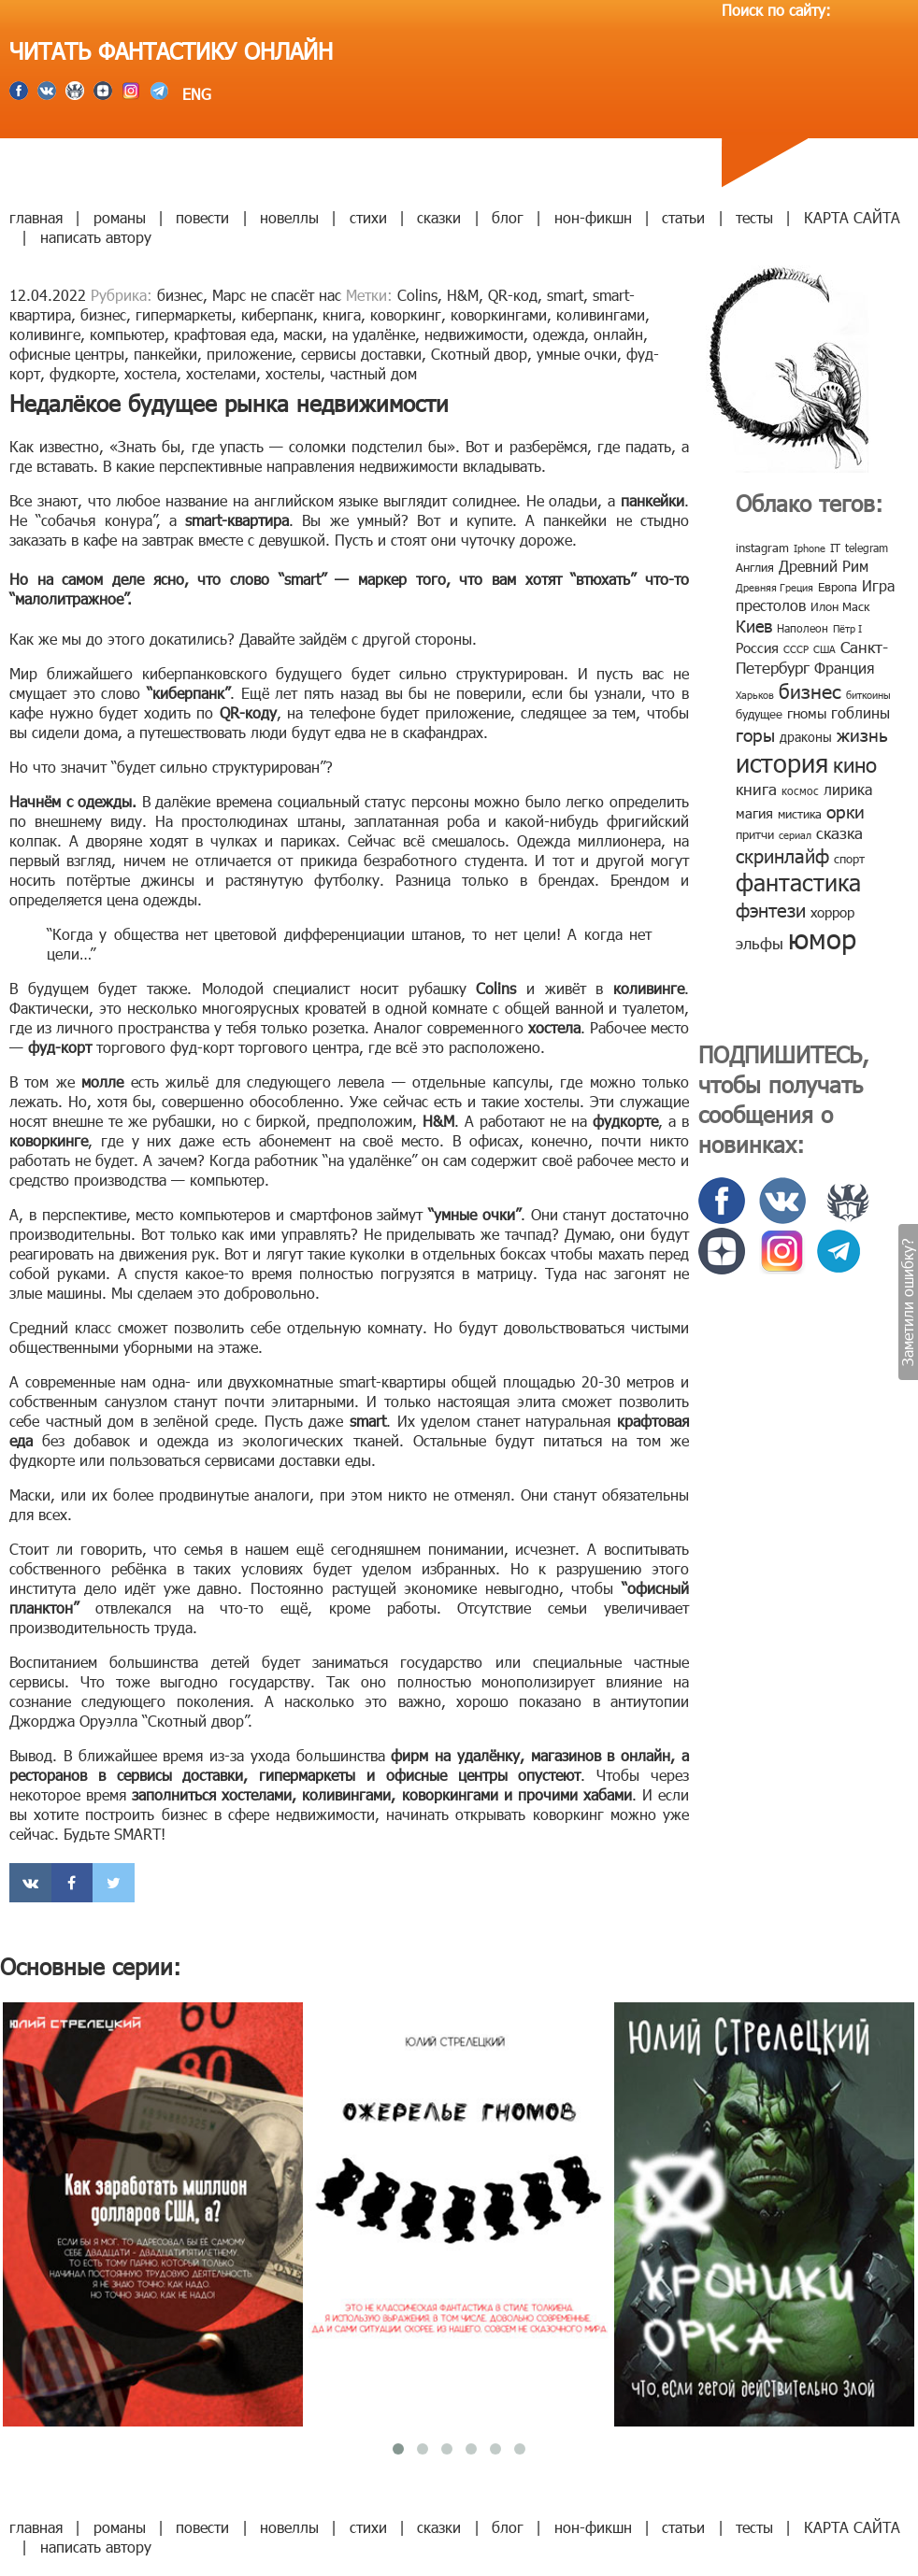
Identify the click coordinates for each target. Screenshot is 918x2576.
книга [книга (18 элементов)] (756, 788)
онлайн (618, 334)
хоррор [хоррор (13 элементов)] (832, 912)
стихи (368, 217)
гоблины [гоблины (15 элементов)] (860, 712)
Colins (417, 295)
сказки (439, 217)
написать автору (95, 237)
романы (119, 217)
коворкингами (499, 314)
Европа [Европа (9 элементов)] (837, 586)
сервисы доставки (361, 353)
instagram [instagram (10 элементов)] (762, 547)
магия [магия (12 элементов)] (754, 813)
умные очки (577, 353)
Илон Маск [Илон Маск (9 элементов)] (839, 606)
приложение (249, 353)
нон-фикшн (593, 217)
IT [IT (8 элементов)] (835, 547)
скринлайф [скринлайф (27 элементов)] (782, 855)
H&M (463, 295)
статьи (683, 217)
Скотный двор (479, 353)
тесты (754, 217)
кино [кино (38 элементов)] (855, 763)
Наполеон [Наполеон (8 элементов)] (802, 627)
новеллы (289, 217)
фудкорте (82, 373)
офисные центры (66, 353)
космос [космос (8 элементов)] (800, 790)
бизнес (180, 295)
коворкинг (405, 314)
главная (36, 217)
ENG (194, 94)
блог (508, 217)
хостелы (293, 373)
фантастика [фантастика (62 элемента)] (798, 882)
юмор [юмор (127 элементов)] (822, 938)
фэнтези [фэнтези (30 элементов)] (771, 909)
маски (303, 334)
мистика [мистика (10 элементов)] (800, 813)
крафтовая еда (224, 334)
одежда (558, 334)
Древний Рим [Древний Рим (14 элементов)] (823, 566)
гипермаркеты (184, 314)
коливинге (44, 334)
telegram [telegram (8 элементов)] (866, 547)
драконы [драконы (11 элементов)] (806, 737)
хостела (150, 373)
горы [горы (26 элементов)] (755, 734)
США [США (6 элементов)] (824, 649)
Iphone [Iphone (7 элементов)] (809, 548)
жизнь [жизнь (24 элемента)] (862, 734)
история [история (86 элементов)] (782, 762)
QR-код (513, 295)
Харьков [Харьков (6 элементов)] (755, 695)
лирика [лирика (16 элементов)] (848, 789)
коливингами (600, 314)
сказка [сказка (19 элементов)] (839, 832)
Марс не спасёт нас (276, 295)
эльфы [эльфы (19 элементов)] (759, 942)
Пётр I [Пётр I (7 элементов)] (847, 628)
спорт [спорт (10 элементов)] (849, 858)
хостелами (221, 373)
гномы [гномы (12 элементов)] (806, 713)
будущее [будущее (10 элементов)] (759, 713)
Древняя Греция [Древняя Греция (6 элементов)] (774, 587)
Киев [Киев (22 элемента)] (754, 625)
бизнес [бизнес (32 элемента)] (810, 690)
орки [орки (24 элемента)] (845, 810)
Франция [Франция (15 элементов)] (844, 667)
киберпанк (277, 314)
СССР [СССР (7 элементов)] (796, 649)
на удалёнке (373, 334)
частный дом (373, 373)
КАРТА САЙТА (852, 217)
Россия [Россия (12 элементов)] (757, 647)
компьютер (127, 334)
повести (202, 217)
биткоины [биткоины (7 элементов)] (868, 695)
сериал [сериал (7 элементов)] (795, 835)
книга (342, 314)
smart (565, 295)
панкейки (165, 353)
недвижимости (474, 334)
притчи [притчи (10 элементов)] (755, 834)
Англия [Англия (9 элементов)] (755, 567)
